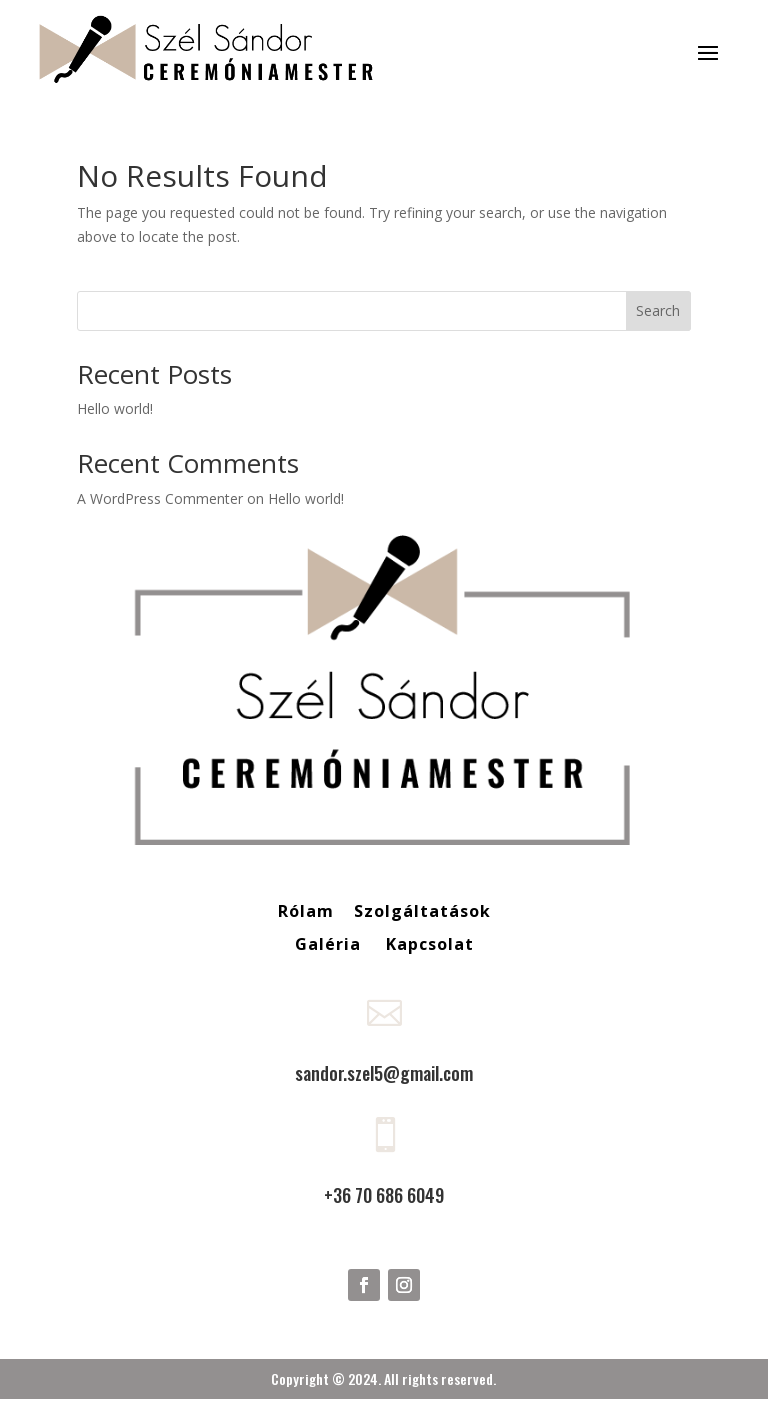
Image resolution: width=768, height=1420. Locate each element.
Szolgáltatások (422, 911)
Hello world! (115, 408)
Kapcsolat (430, 944)
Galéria (330, 944)
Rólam (306, 911)
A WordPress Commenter (160, 498)
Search (658, 310)
